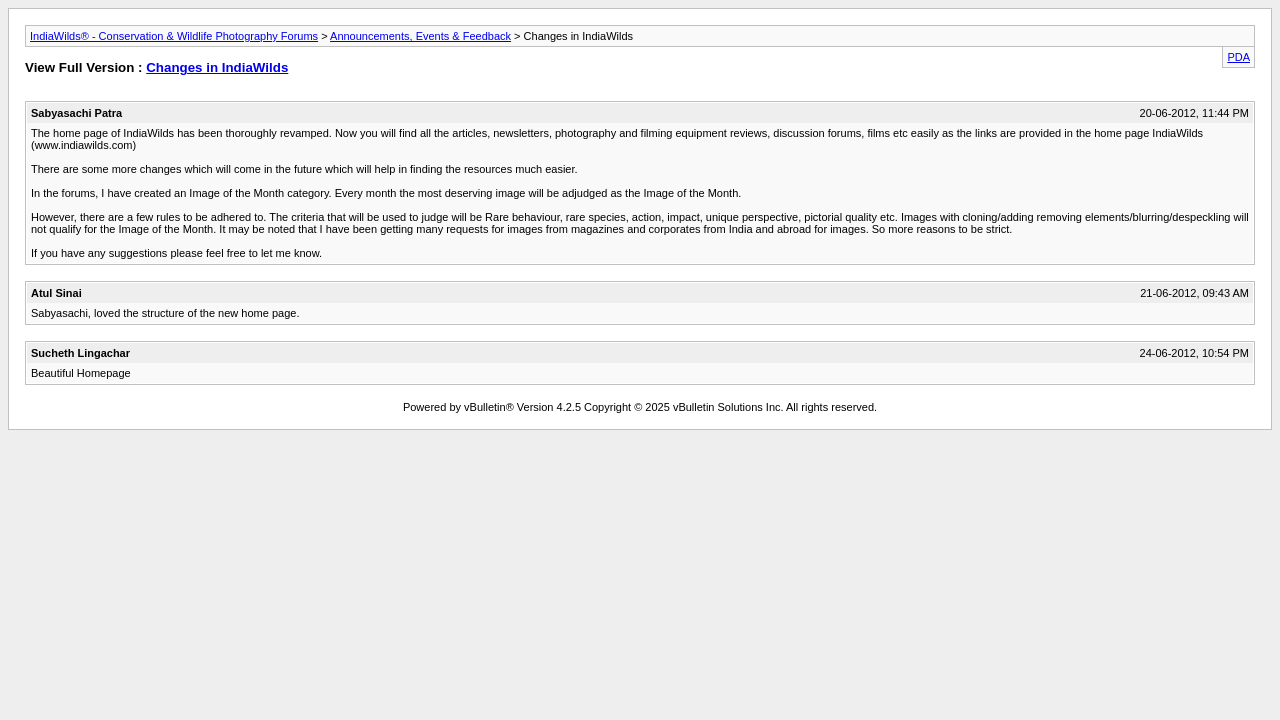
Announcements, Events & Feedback (420, 36)
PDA (1238, 57)
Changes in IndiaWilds (217, 67)
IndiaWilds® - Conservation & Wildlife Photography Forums (174, 36)
